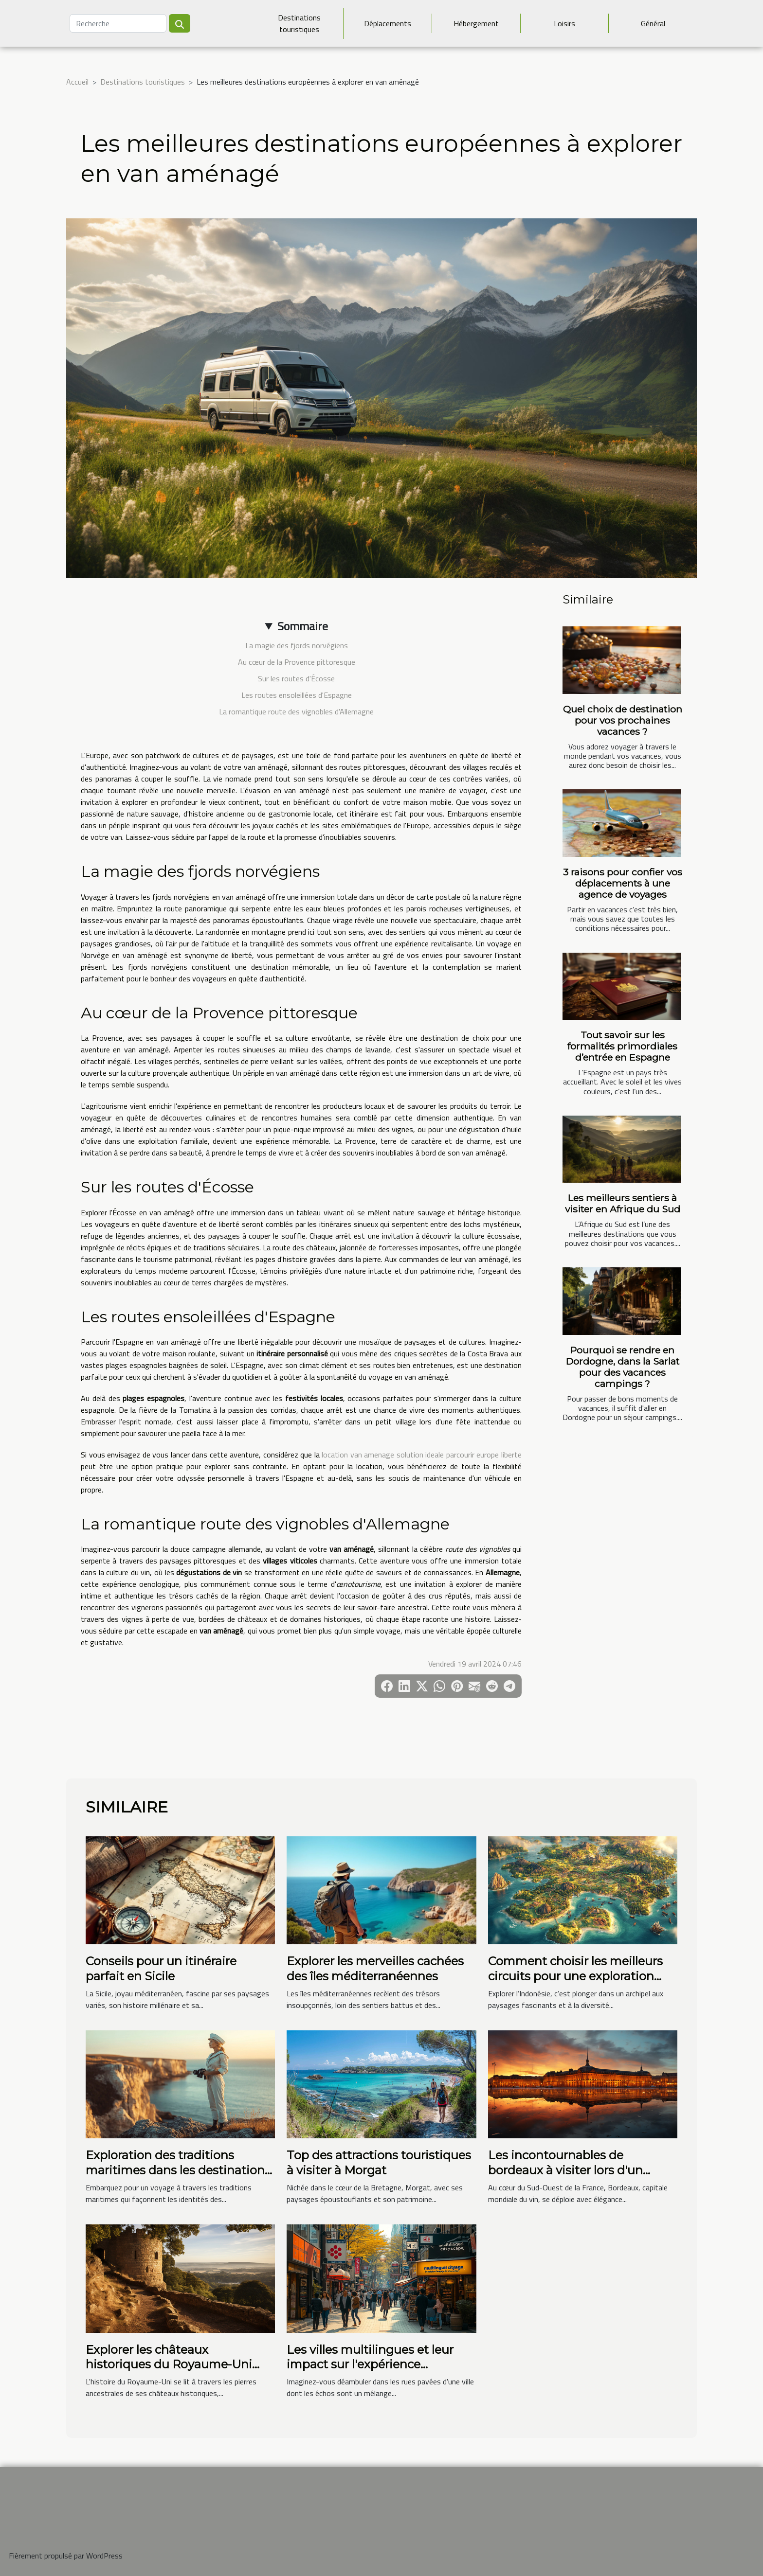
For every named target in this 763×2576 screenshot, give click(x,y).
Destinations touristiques (299, 23)
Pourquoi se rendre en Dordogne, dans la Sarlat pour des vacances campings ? (622, 1366)
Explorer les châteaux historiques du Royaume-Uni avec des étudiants (169, 2364)
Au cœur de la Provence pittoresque (296, 662)
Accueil (77, 82)
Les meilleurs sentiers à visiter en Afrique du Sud (622, 1203)
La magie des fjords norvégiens (296, 645)
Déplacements (387, 23)
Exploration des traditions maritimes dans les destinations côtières (178, 2170)
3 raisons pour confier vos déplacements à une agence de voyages (622, 883)
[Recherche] (118, 23)
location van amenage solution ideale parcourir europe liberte (422, 1454)
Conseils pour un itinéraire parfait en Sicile (161, 1968)
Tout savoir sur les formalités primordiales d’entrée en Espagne (622, 1046)
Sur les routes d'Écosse (296, 678)
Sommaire (302, 626)
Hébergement (476, 23)
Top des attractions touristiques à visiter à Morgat (379, 2162)
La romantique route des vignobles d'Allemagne (296, 711)
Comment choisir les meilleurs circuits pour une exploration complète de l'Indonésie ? (575, 1976)
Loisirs (564, 23)
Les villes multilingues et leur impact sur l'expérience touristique (370, 2364)
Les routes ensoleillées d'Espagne (296, 695)
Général (653, 23)
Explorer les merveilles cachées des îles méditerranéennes (375, 1968)
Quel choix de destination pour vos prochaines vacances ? (622, 720)
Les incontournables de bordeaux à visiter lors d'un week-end (565, 2170)
